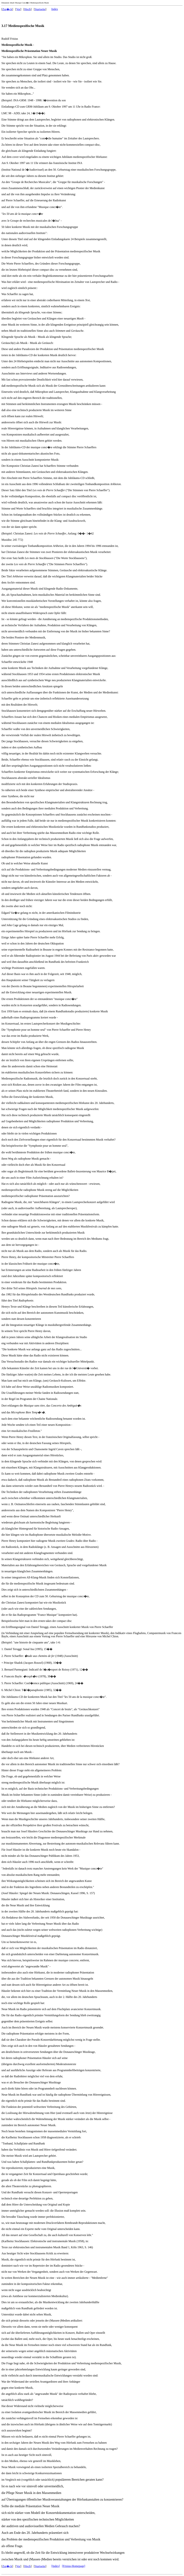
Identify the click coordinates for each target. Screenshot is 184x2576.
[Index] (55, 2566)
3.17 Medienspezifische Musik (22, 26)
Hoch (27, 9)
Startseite (40, 9)
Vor (18, 9)
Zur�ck (7, 9)
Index (54, 9)
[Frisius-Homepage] (73, 2566)
